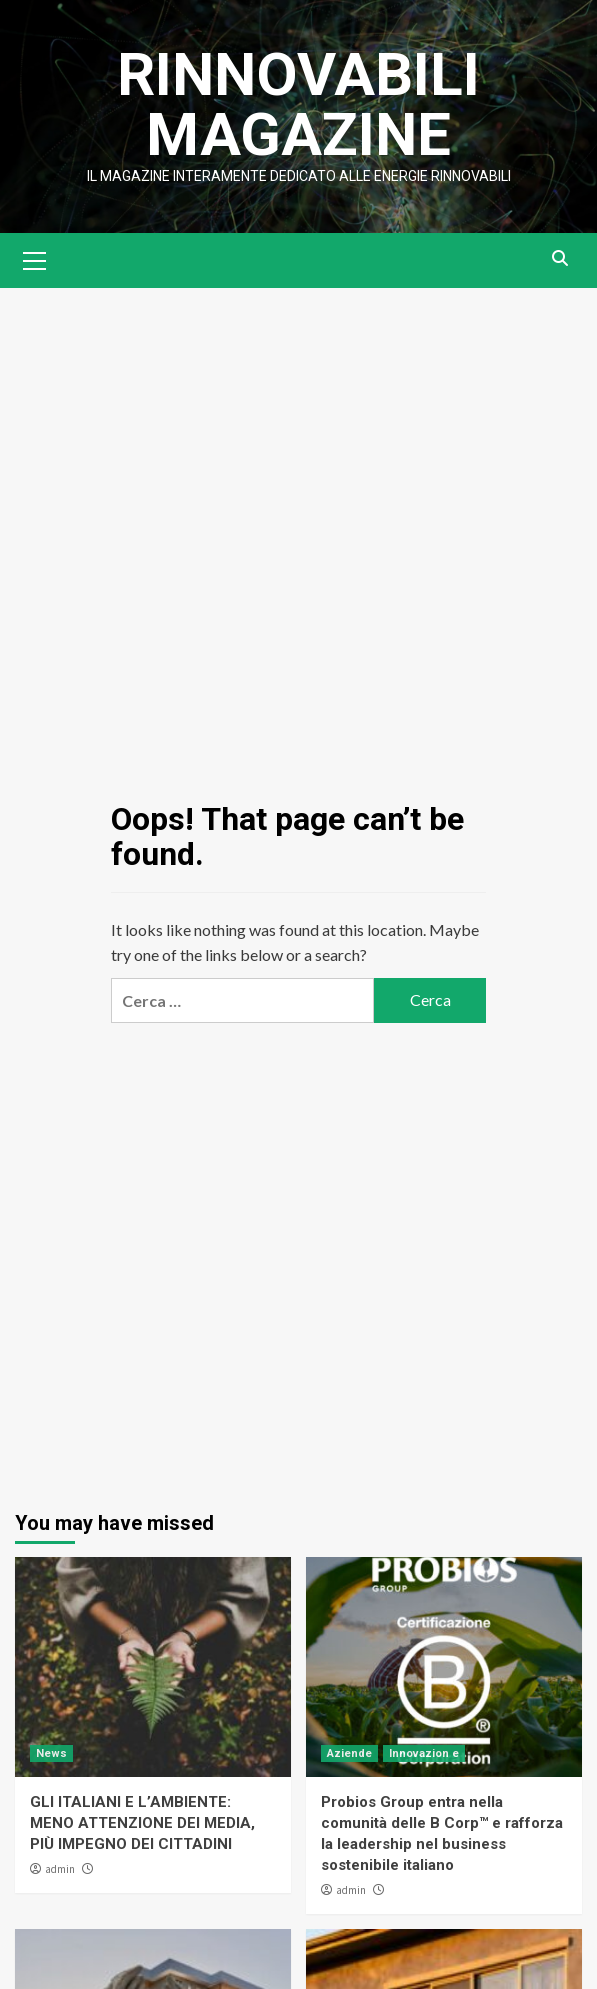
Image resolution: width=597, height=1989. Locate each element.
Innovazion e (424, 1753)
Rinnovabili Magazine (298, 104)
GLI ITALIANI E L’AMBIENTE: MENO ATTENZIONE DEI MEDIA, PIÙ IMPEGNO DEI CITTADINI (142, 1823)
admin (60, 1869)
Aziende (349, 1753)
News (51, 1753)
